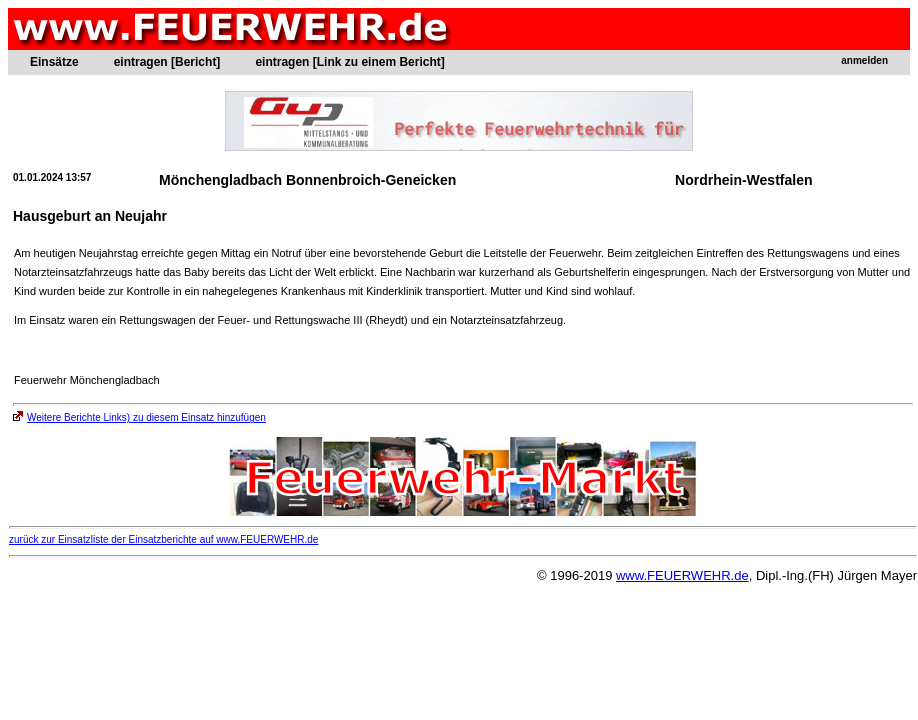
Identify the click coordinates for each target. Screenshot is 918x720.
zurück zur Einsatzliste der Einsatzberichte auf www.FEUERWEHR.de (163, 539)
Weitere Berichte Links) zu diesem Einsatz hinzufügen (139, 417)
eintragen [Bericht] (167, 62)
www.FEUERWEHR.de (682, 575)
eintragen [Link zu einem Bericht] (349, 62)
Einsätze (54, 62)
